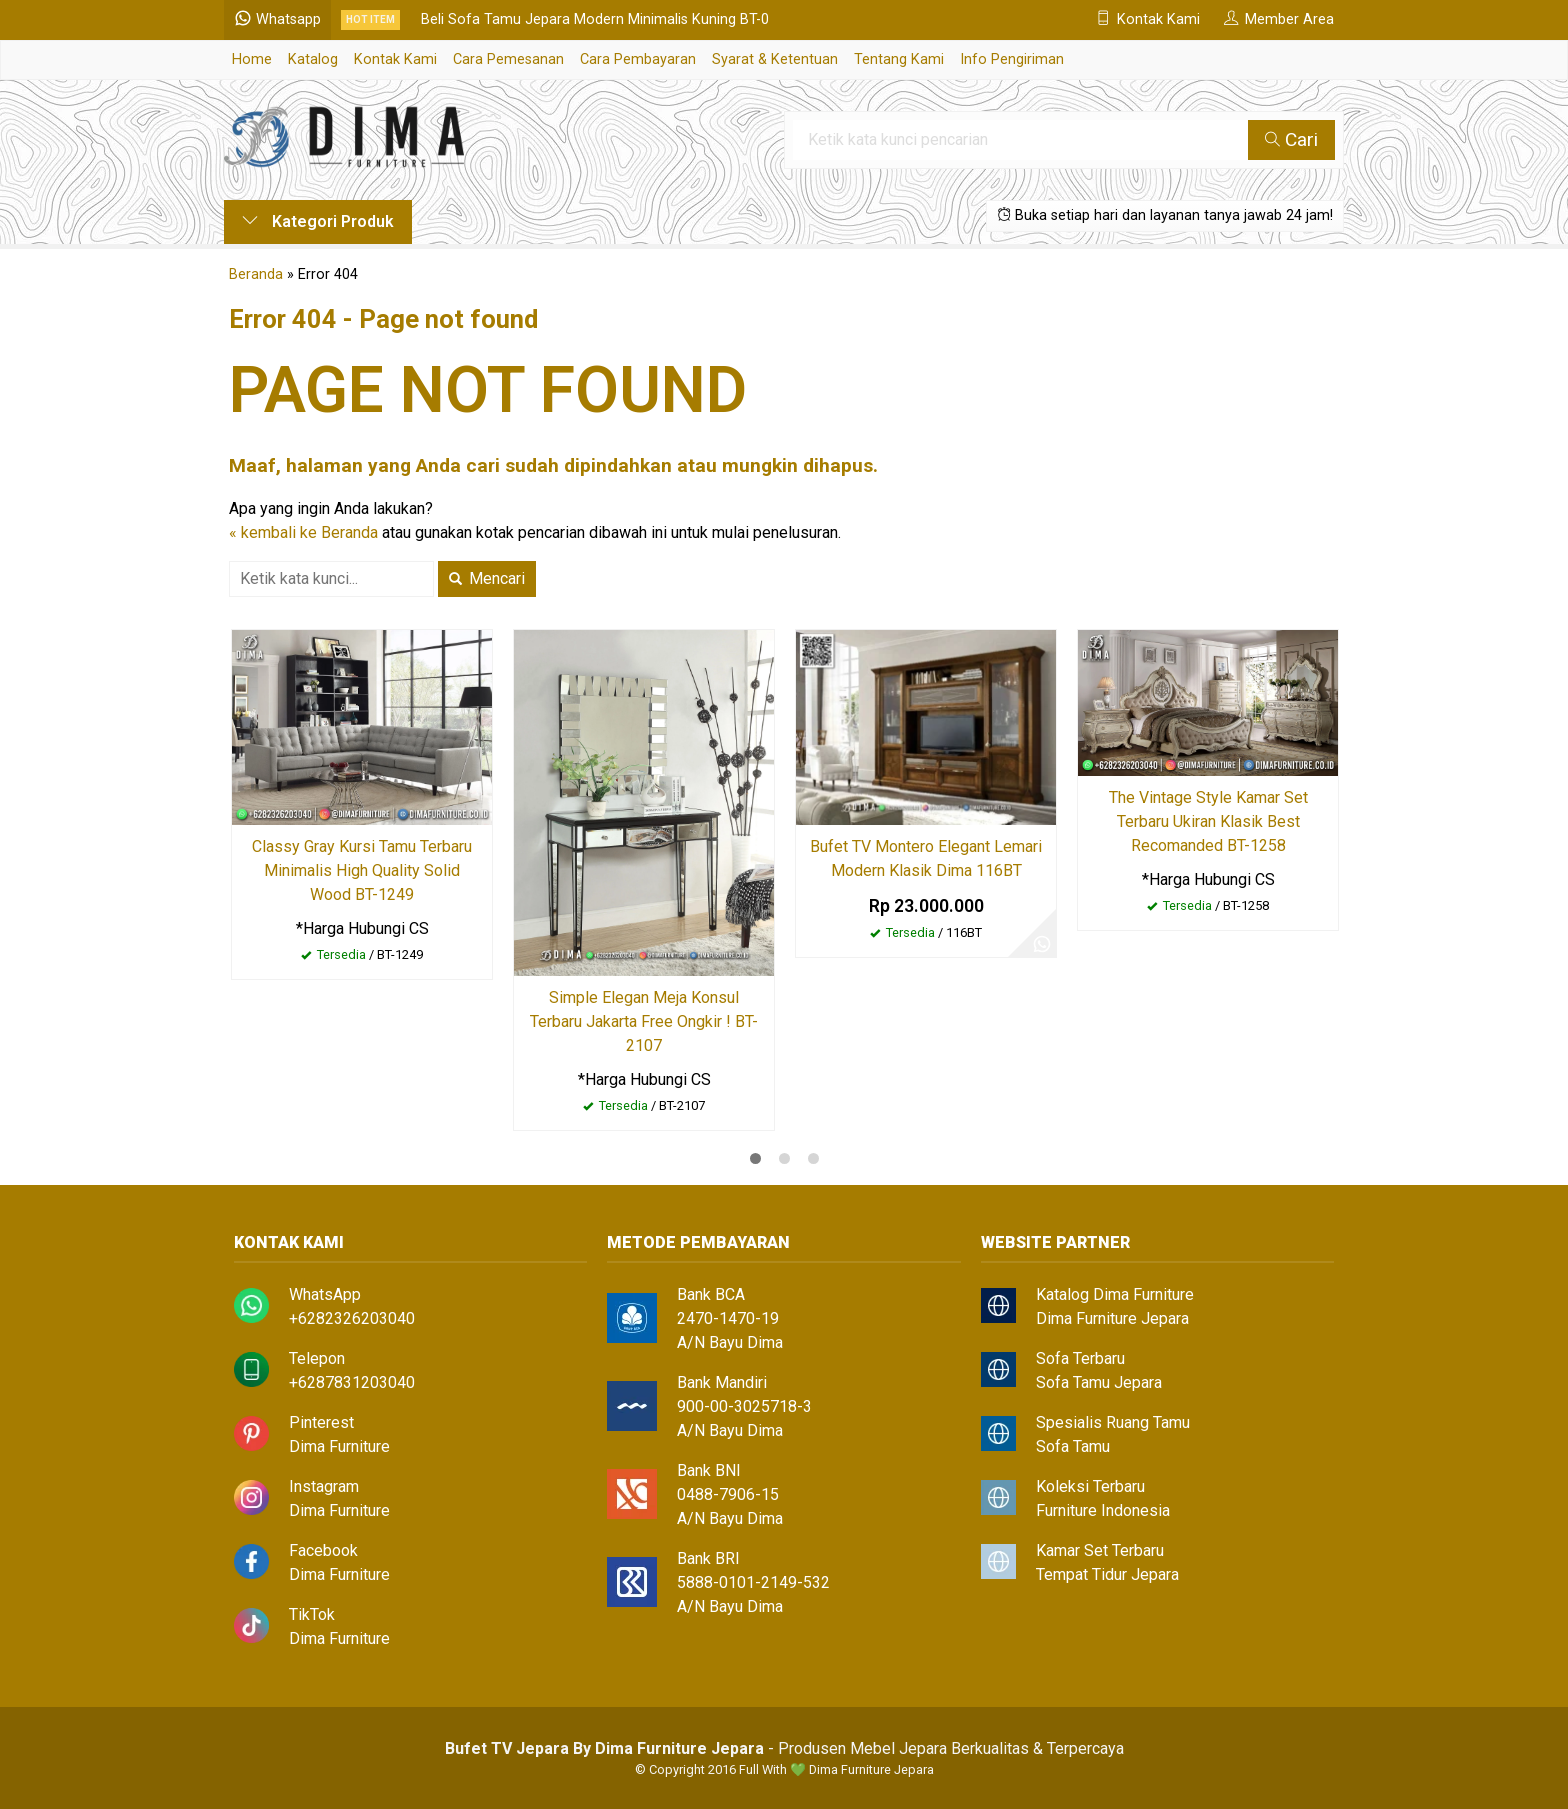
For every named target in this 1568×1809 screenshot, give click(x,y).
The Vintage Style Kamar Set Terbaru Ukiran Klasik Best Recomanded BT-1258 (1208, 821)
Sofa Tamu (1073, 1446)
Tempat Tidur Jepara (1107, 1574)
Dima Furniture (339, 1446)
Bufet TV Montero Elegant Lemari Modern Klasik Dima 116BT (926, 858)
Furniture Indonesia (1103, 1510)
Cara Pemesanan (508, 59)
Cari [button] (1291, 139)
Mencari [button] (487, 578)
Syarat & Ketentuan (775, 59)
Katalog (313, 59)
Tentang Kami (899, 59)
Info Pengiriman (1012, 59)
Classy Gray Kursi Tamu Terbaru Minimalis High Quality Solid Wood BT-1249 (362, 870)
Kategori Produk (318, 221)
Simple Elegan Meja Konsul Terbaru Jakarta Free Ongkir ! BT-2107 (644, 1021)
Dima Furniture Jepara (1112, 1318)
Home (252, 59)
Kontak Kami (395, 59)
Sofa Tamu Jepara (1099, 1382)
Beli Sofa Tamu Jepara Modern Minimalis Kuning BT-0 (595, 19)
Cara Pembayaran (638, 59)
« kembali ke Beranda (303, 532)
